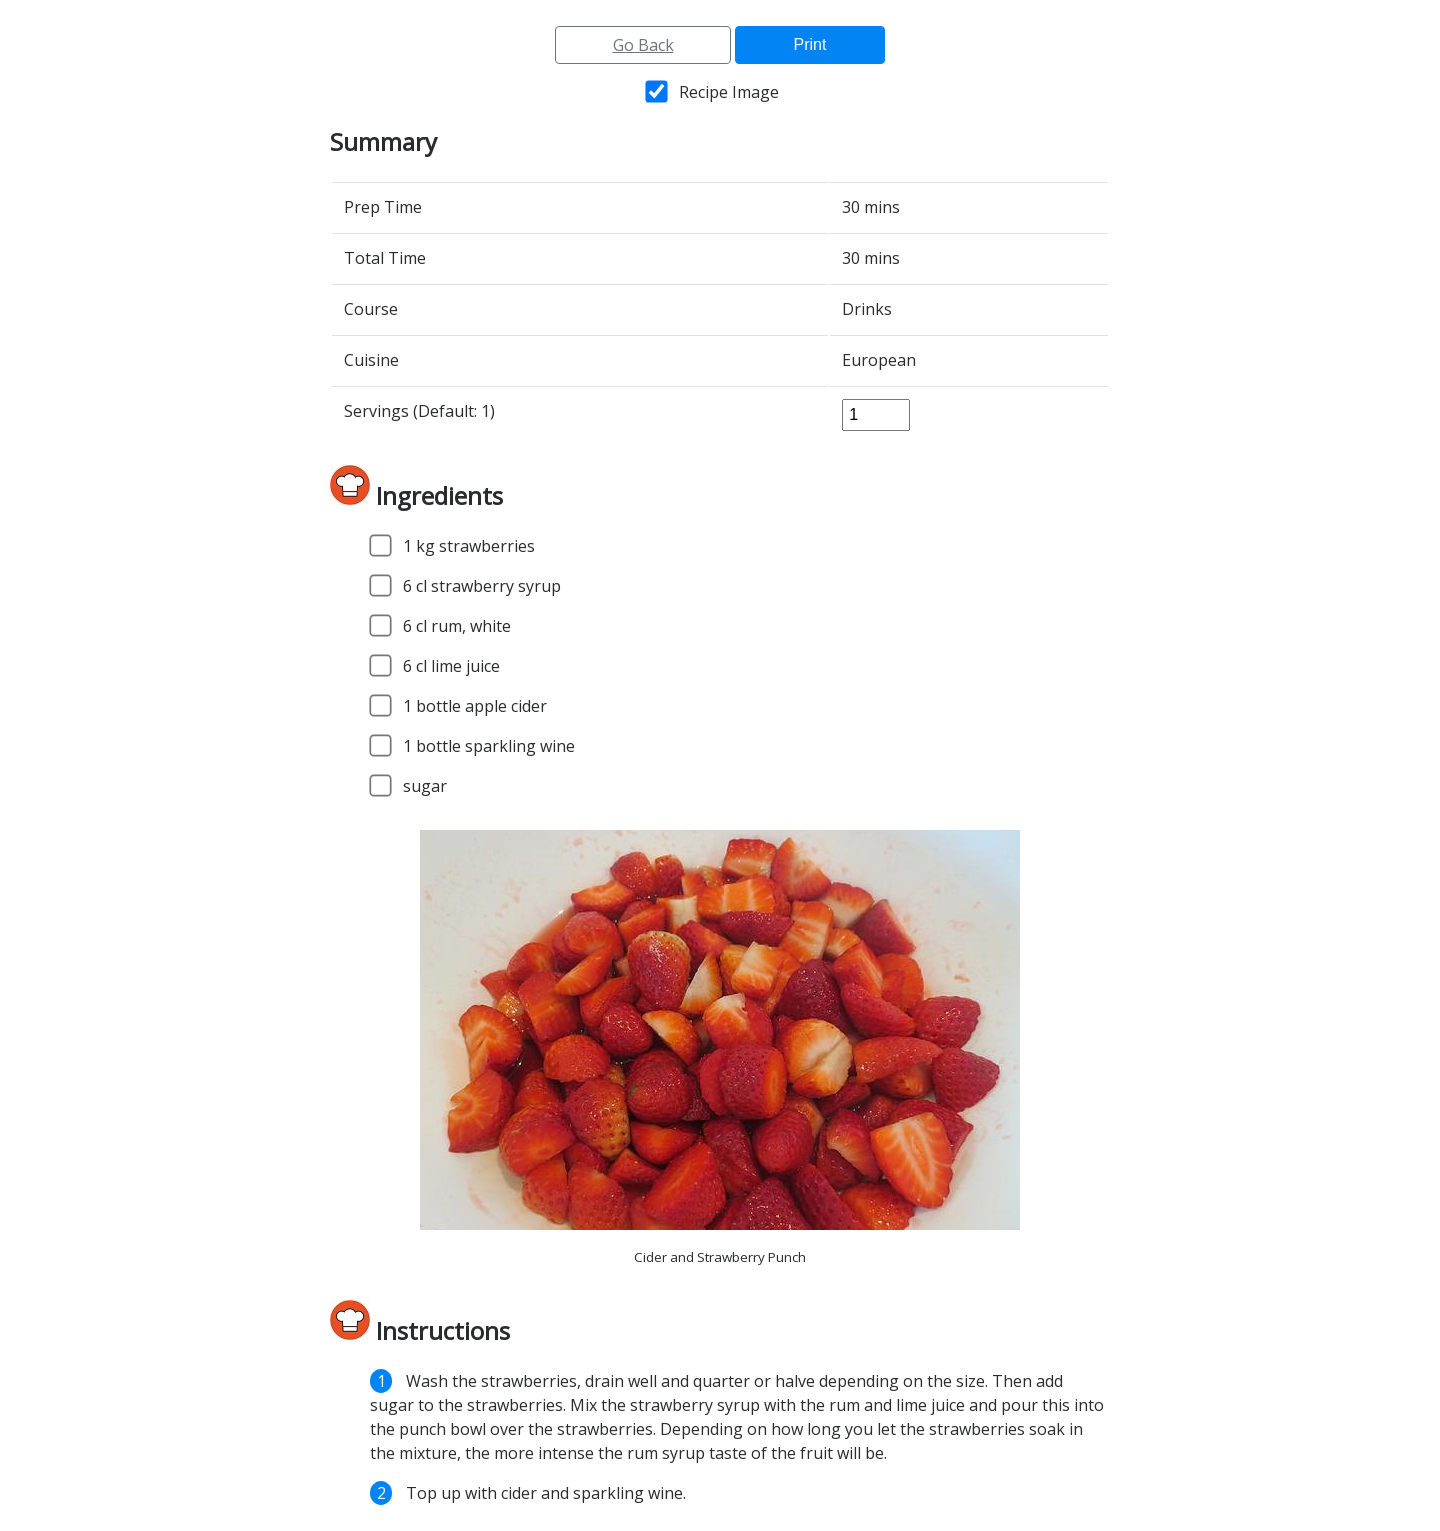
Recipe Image (729, 92)
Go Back (643, 45)
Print (810, 44)
